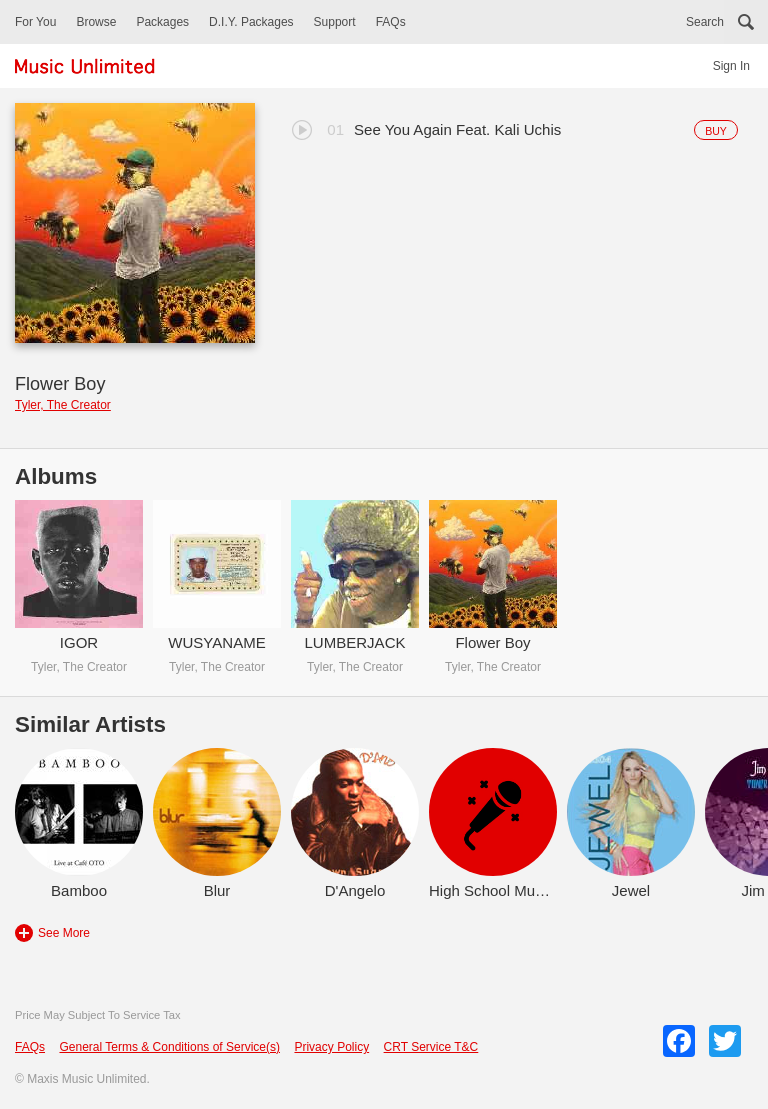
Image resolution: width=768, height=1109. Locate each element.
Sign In (731, 66)
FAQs (391, 22)
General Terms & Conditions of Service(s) (169, 1047)
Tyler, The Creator (63, 405)
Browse (96, 22)
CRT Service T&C (431, 1047)
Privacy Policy (331, 1047)
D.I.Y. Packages (251, 22)
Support (335, 22)
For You (35, 22)
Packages (162, 22)
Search (705, 22)
